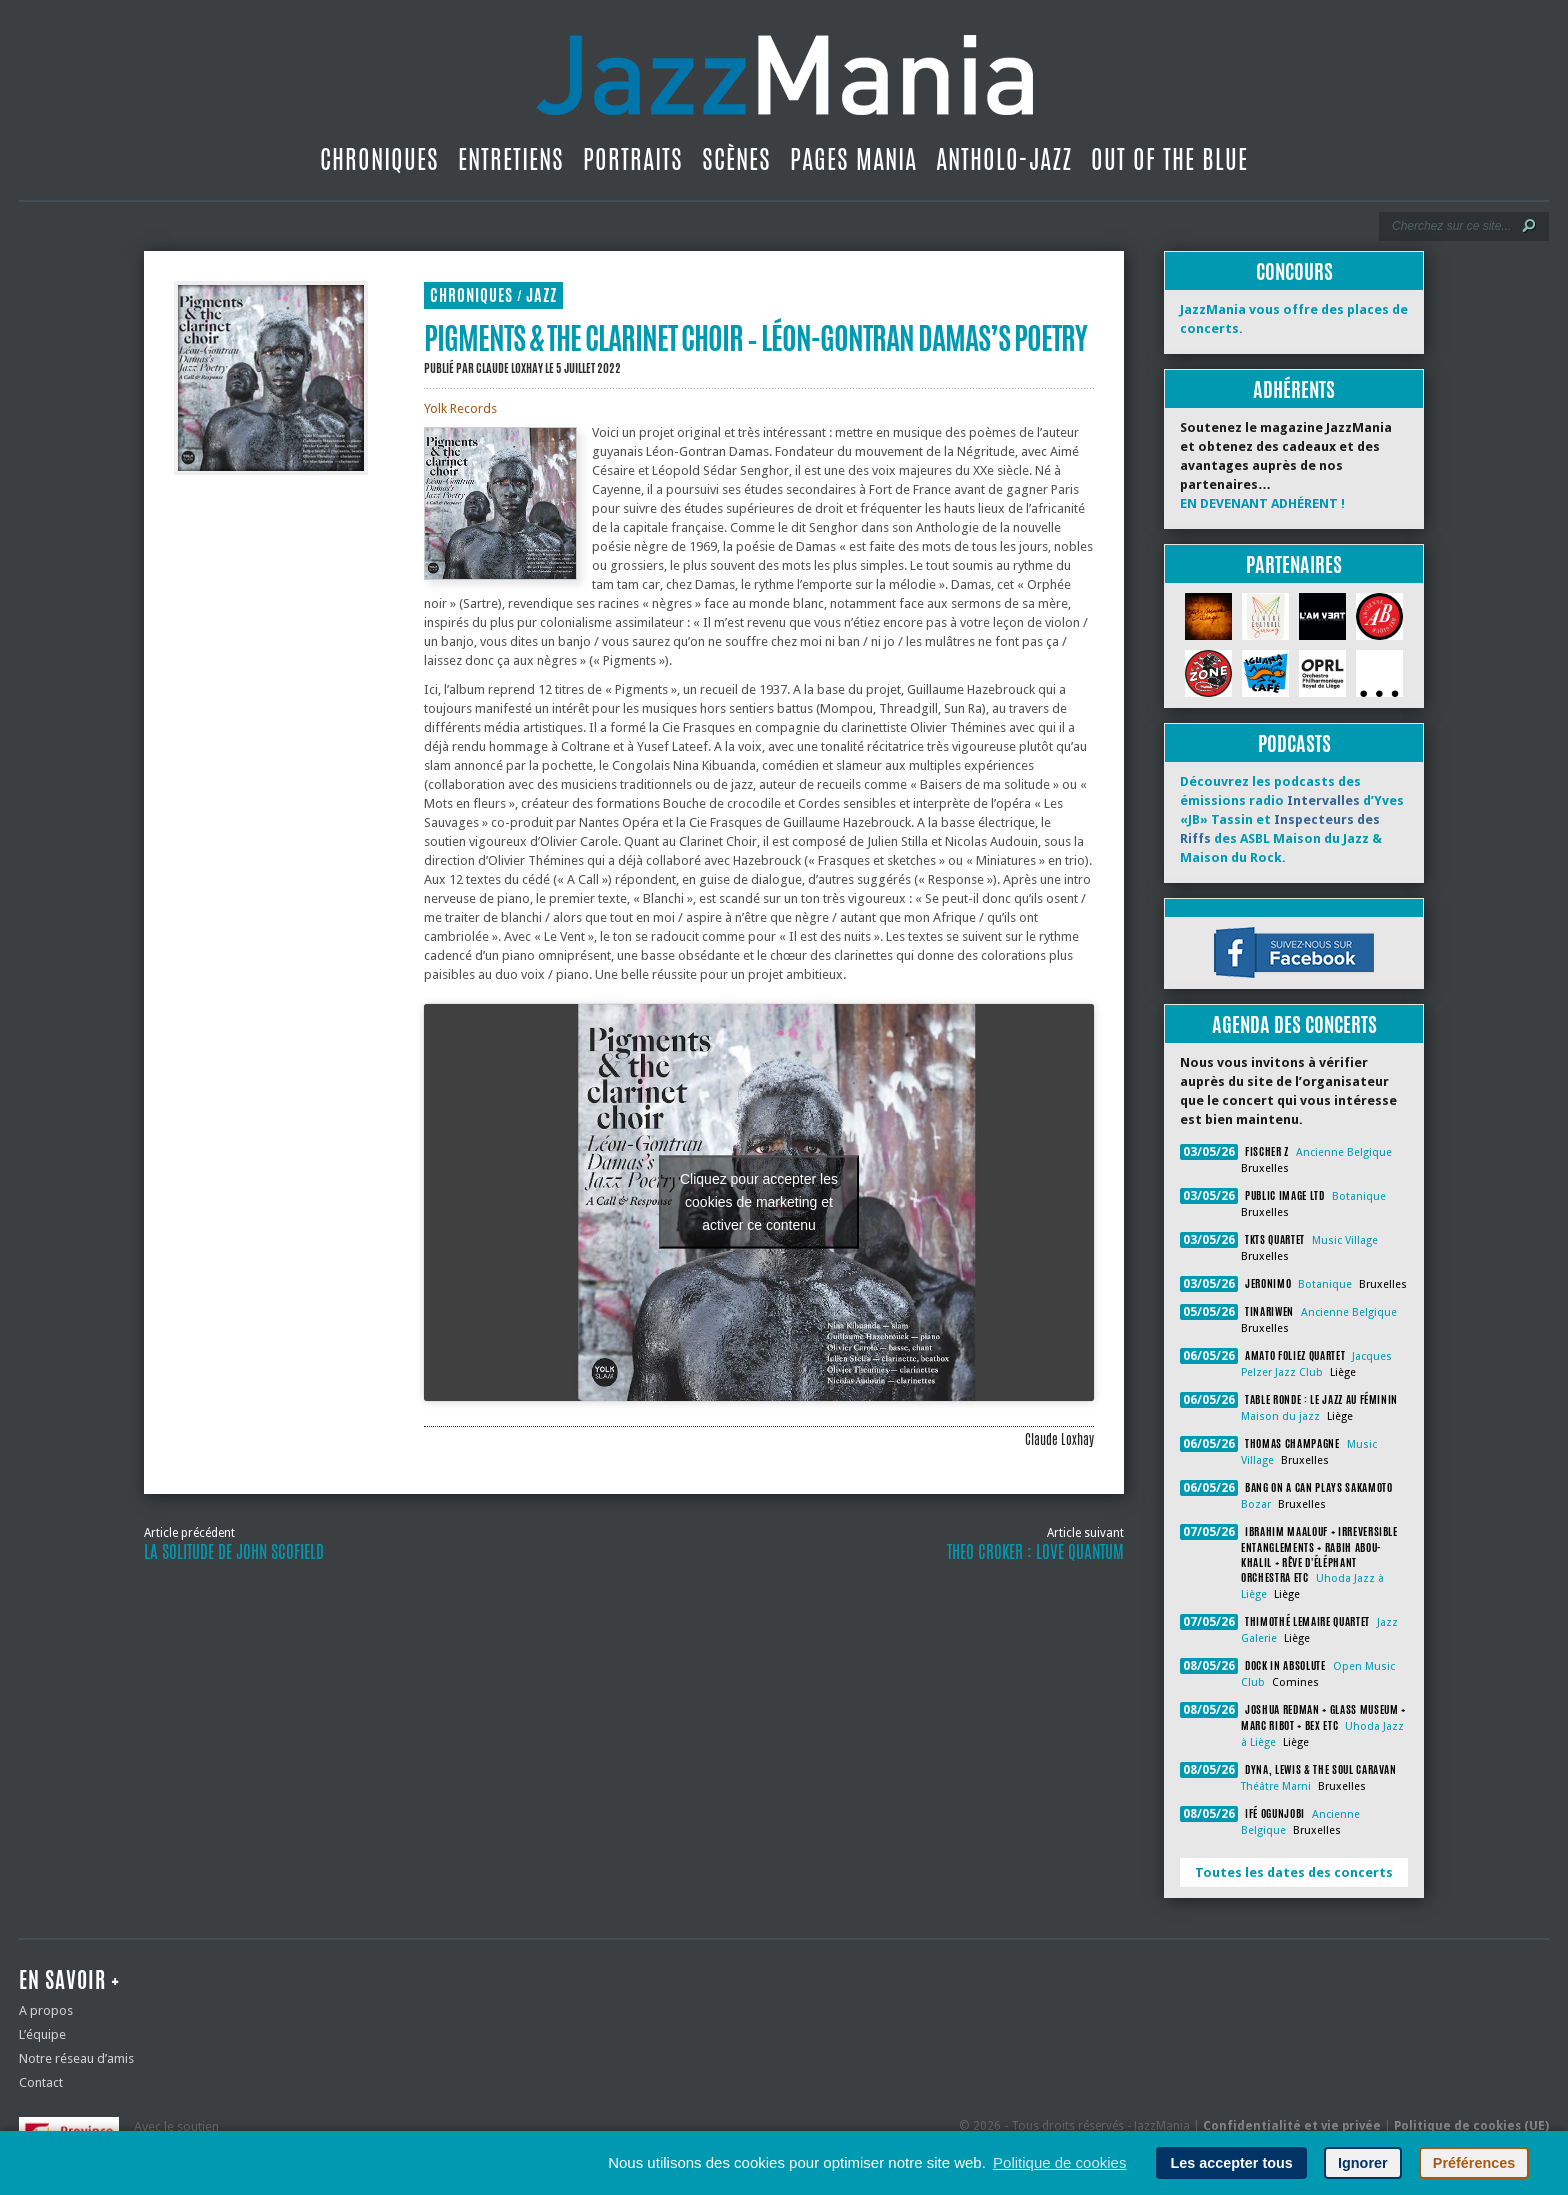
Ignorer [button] (1363, 2163)
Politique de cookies (1059, 2162)
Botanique (1359, 1196)
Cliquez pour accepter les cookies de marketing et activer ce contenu (759, 1202)
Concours (1294, 271)
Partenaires (1294, 564)
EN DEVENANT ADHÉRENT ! (1262, 503)
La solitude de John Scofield (234, 1552)
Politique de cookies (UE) (1471, 2126)
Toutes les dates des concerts (1294, 1872)
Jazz (541, 295)
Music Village (1345, 1240)
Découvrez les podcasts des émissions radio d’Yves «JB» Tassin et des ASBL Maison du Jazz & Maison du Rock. (1292, 819)
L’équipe (42, 2034)
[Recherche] (1450, 226)
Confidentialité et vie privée (1292, 2126)
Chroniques (379, 159)
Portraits (633, 159)
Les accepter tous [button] (1231, 2163)
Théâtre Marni (1276, 1786)
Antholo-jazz (1004, 159)
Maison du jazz (1280, 1416)
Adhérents (1294, 389)
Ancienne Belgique (1344, 1152)
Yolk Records (460, 408)
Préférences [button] (1474, 2163)
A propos (46, 2010)
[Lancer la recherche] (1529, 226)
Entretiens (511, 159)
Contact (41, 2082)
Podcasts (1294, 743)
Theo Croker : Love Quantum (1035, 1552)
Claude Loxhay (509, 368)
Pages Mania (853, 159)
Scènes (736, 159)
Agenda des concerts (1294, 1024)
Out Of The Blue (1169, 159)
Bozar (1256, 1504)
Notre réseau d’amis (76, 2058)
